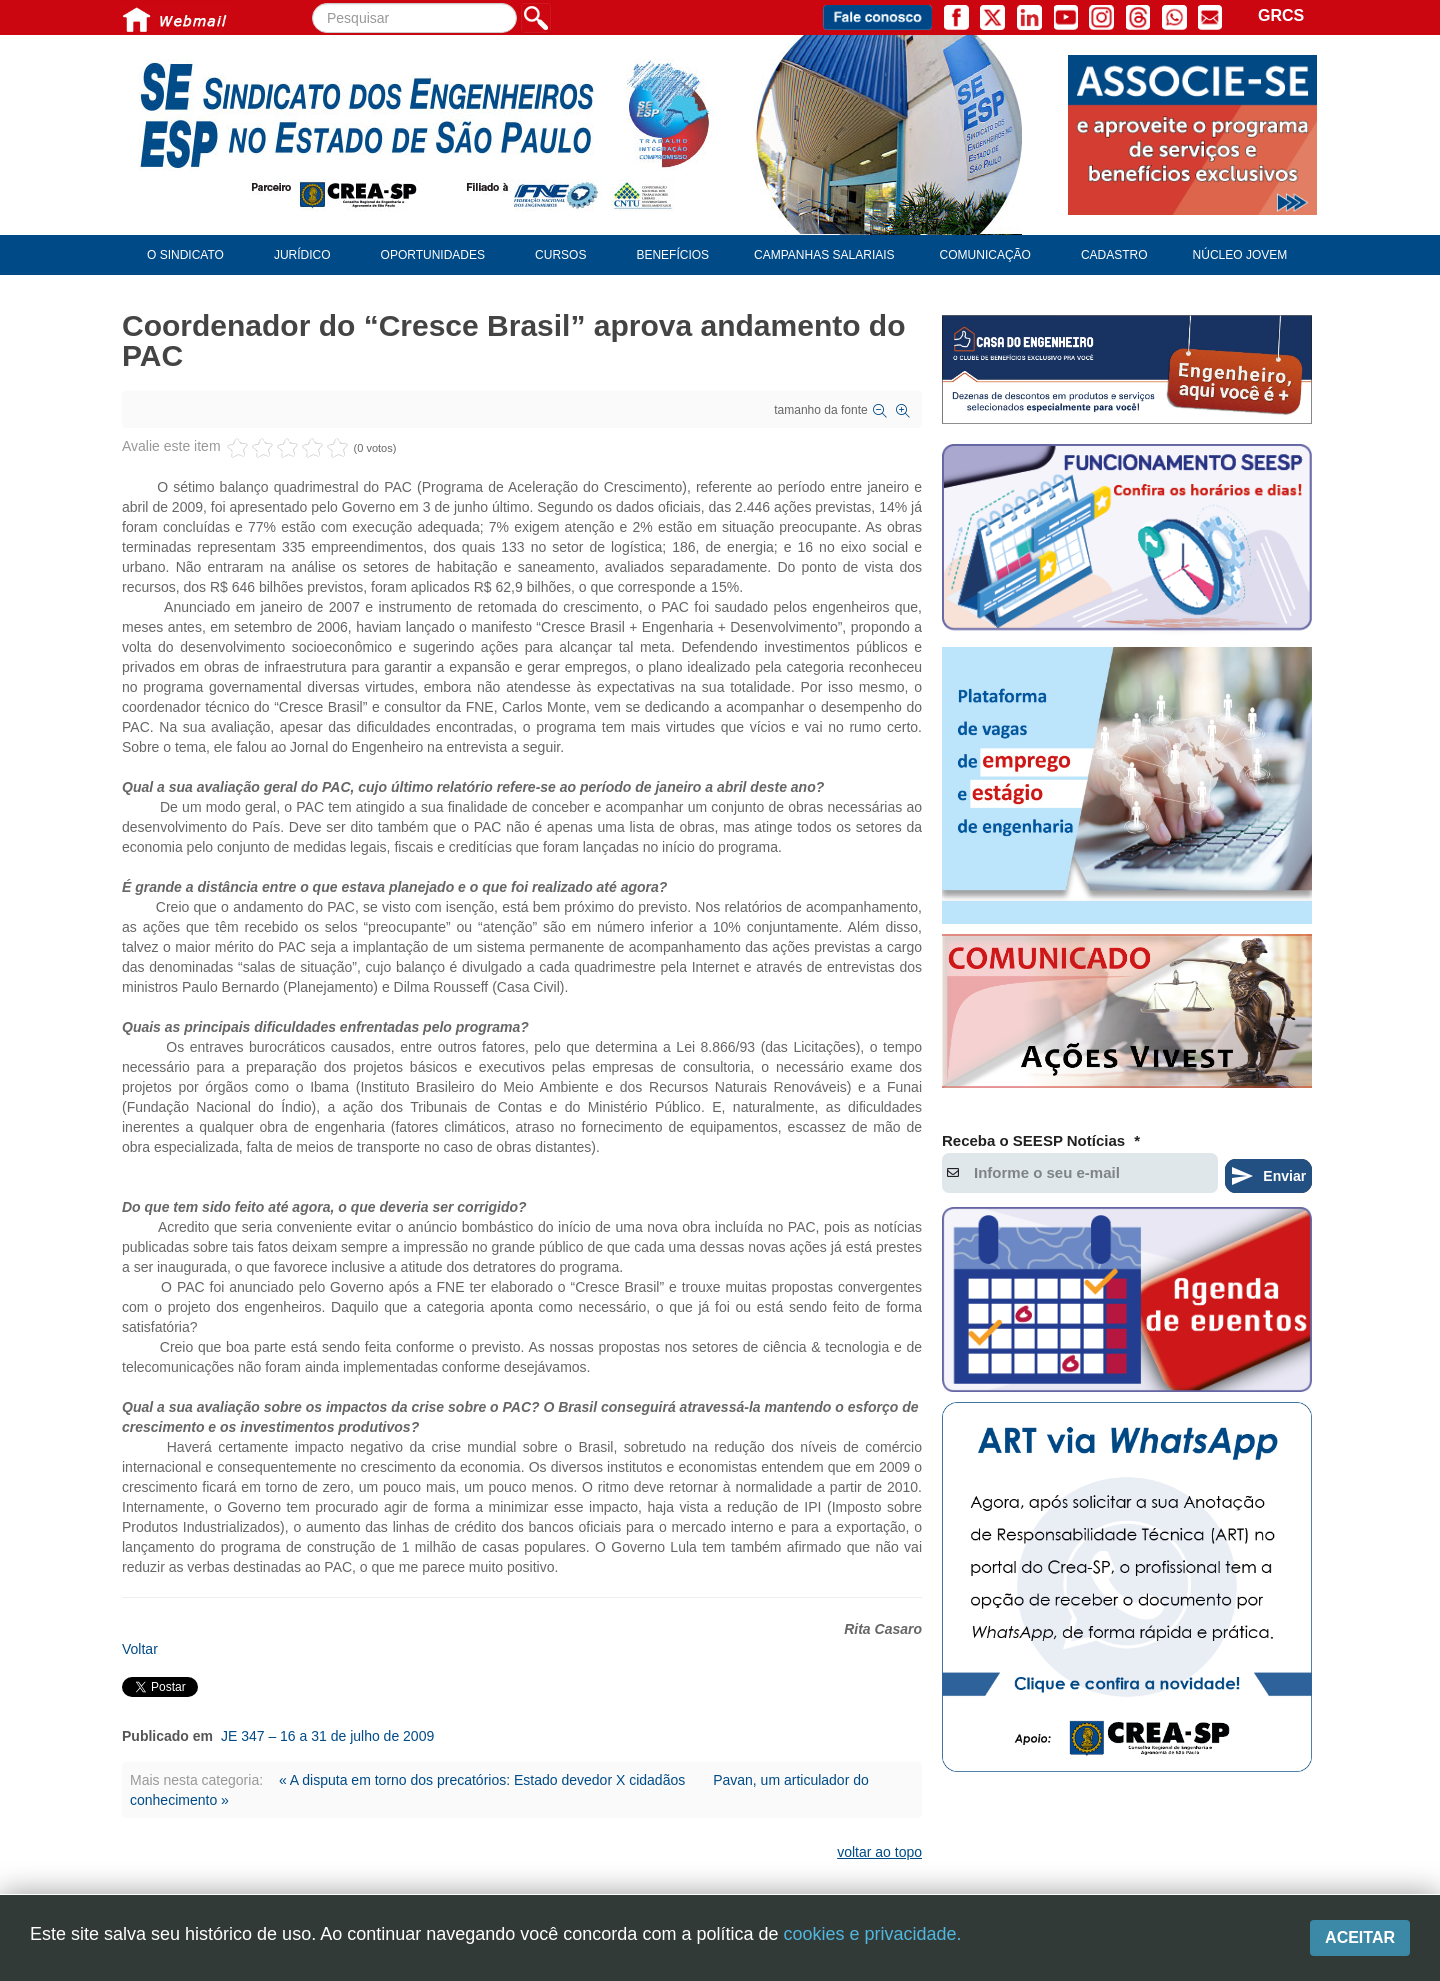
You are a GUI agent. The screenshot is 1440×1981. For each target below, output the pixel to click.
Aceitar (1360, 1937)
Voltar (140, 1649)
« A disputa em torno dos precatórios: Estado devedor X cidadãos (484, 1780)
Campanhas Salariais (824, 255)
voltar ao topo (879, 1852)
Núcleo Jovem (1240, 255)
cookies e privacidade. (872, 1934)
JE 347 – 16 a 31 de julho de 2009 (327, 1736)
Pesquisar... (312, 3)
